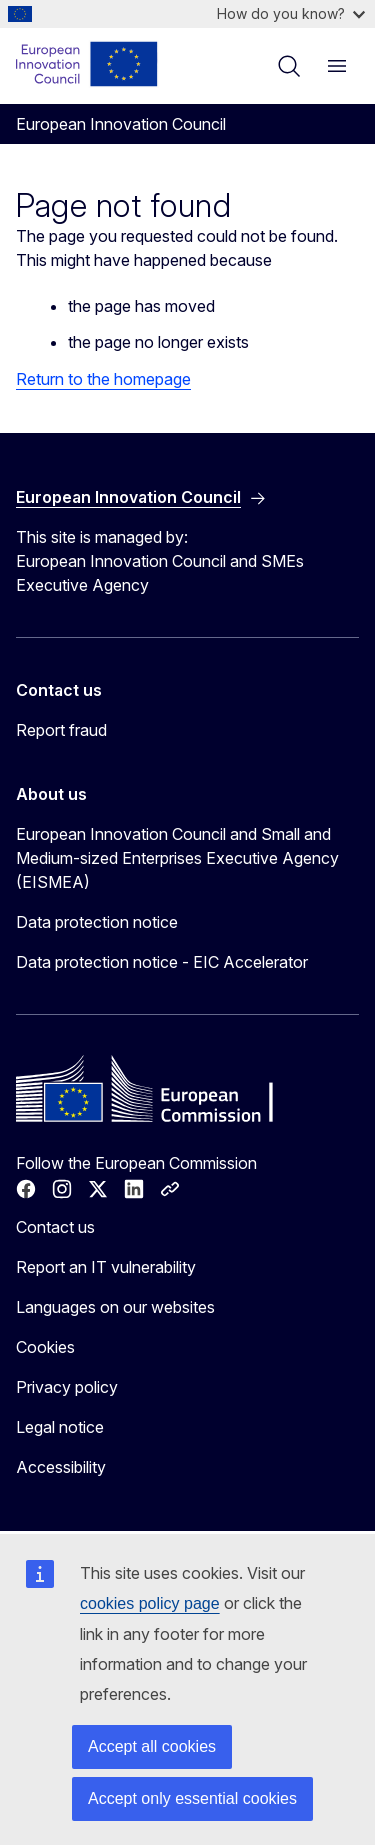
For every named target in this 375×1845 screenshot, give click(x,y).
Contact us (55, 1227)
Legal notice (60, 1427)
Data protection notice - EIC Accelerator (162, 962)
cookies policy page (150, 1603)
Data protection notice (97, 922)
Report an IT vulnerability (106, 1267)
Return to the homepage (103, 379)
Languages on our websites (115, 1307)
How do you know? (291, 13)
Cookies (45, 1347)
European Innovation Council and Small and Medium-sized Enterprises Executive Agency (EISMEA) (177, 858)
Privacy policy (67, 1387)
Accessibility (61, 1467)
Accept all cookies (152, 1746)
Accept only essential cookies (192, 1798)
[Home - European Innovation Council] (87, 64)
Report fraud (61, 730)
